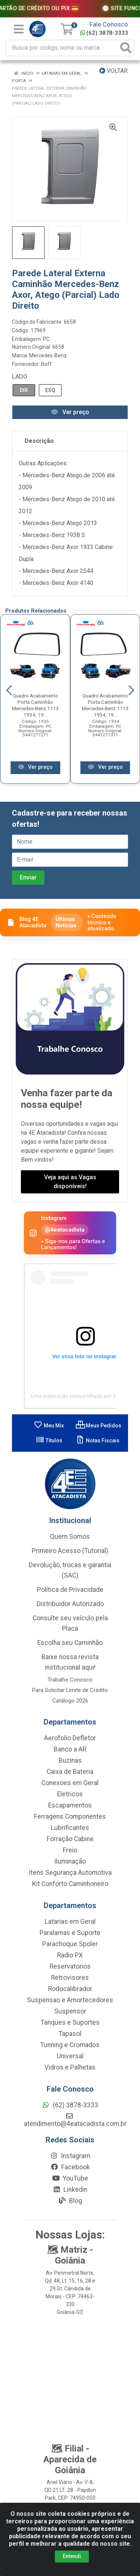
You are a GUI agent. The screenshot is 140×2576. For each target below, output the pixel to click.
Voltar (113, 70)
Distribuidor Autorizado (70, 1604)
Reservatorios (70, 1966)
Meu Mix (49, 1426)
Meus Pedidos (98, 1426)
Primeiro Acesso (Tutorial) (70, 1550)
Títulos (48, 1440)
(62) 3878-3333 (104, 33)
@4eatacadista (65, 1229)
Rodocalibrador (70, 1989)
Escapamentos (70, 1805)
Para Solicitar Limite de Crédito (70, 1690)
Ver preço (70, 412)
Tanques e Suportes (70, 2022)
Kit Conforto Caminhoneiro (70, 1884)
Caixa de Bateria (70, 1771)
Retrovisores (70, 1977)
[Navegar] (9, 690)
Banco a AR (70, 1749)
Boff (46, 364)
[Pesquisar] (126, 48)
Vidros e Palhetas (70, 2067)
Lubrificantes (70, 1827)
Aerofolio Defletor (70, 1738)
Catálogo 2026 (70, 1700)
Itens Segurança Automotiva (70, 1872)
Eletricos (70, 1794)
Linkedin (70, 2189)
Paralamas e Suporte (70, 1932)
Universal (70, 2056)
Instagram (70, 2156)
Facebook (70, 2167)
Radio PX (70, 1955)
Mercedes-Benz (48, 355)
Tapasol (70, 2033)
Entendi (72, 2556)
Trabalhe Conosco (70, 1679)
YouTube (70, 2178)
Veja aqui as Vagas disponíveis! (70, 1182)
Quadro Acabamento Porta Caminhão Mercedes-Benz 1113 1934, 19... (35, 705)
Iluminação (70, 1861)
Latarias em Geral (70, 1921)
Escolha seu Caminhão (70, 1642)
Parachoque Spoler (70, 1944)
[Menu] (18, 29)
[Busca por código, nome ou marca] (62, 48)
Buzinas (70, 1760)
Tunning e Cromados (70, 2045)
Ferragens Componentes (70, 1816)
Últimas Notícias (65, 922)
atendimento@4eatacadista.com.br (75, 2120)
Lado (19, 376)
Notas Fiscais (97, 1440)
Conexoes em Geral (70, 1783)
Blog (70, 2200)
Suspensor (70, 2011)
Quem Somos (70, 1536)
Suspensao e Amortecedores (70, 2000)
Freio (70, 1850)
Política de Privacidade (70, 1589)
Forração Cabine (70, 1839)
